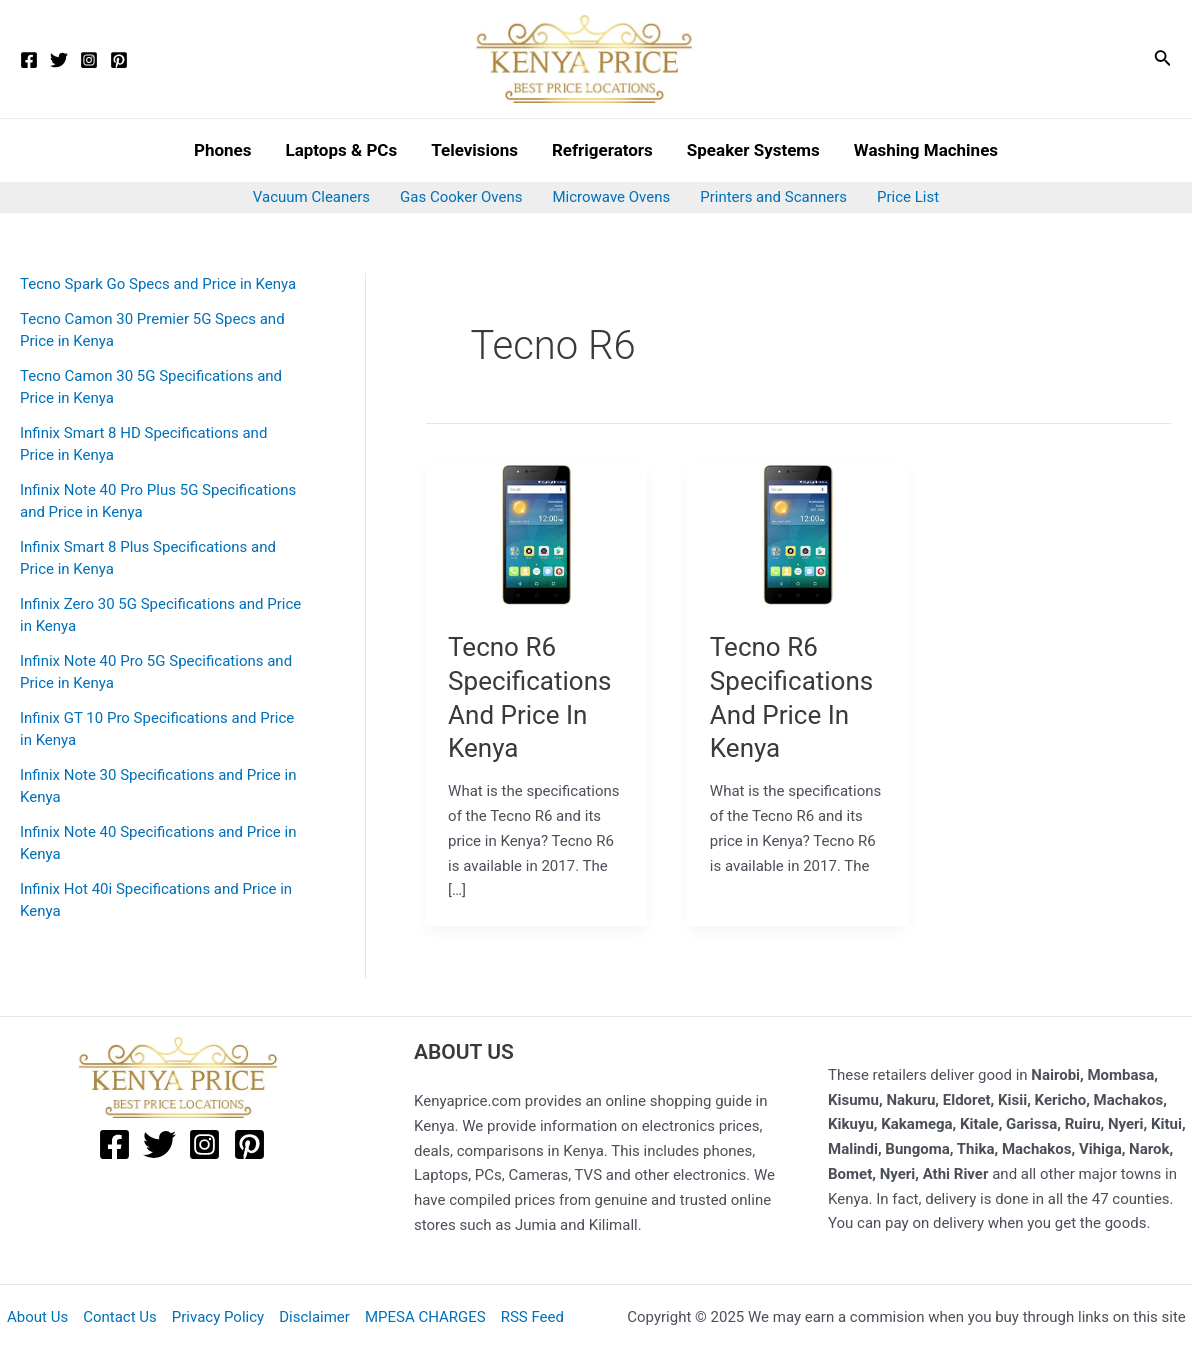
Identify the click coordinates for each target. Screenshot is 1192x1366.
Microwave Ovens (612, 197)
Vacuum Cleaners (311, 197)
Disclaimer (314, 1317)
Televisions (474, 150)
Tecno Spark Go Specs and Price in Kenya (158, 284)
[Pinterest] (119, 60)
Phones (223, 150)
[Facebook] (29, 60)
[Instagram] (89, 60)
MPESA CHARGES (425, 1317)
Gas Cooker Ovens (461, 197)
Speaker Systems (753, 150)
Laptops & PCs (341, 150)
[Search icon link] (1163, 59)
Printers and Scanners (773, 197)
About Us (37, 1317)
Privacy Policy (218, 1317)
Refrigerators (602, 150)
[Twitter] (59, 60)
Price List (908, 197)
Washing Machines (926, 150)
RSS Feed (532, 1317)
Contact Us (120, 1317)
